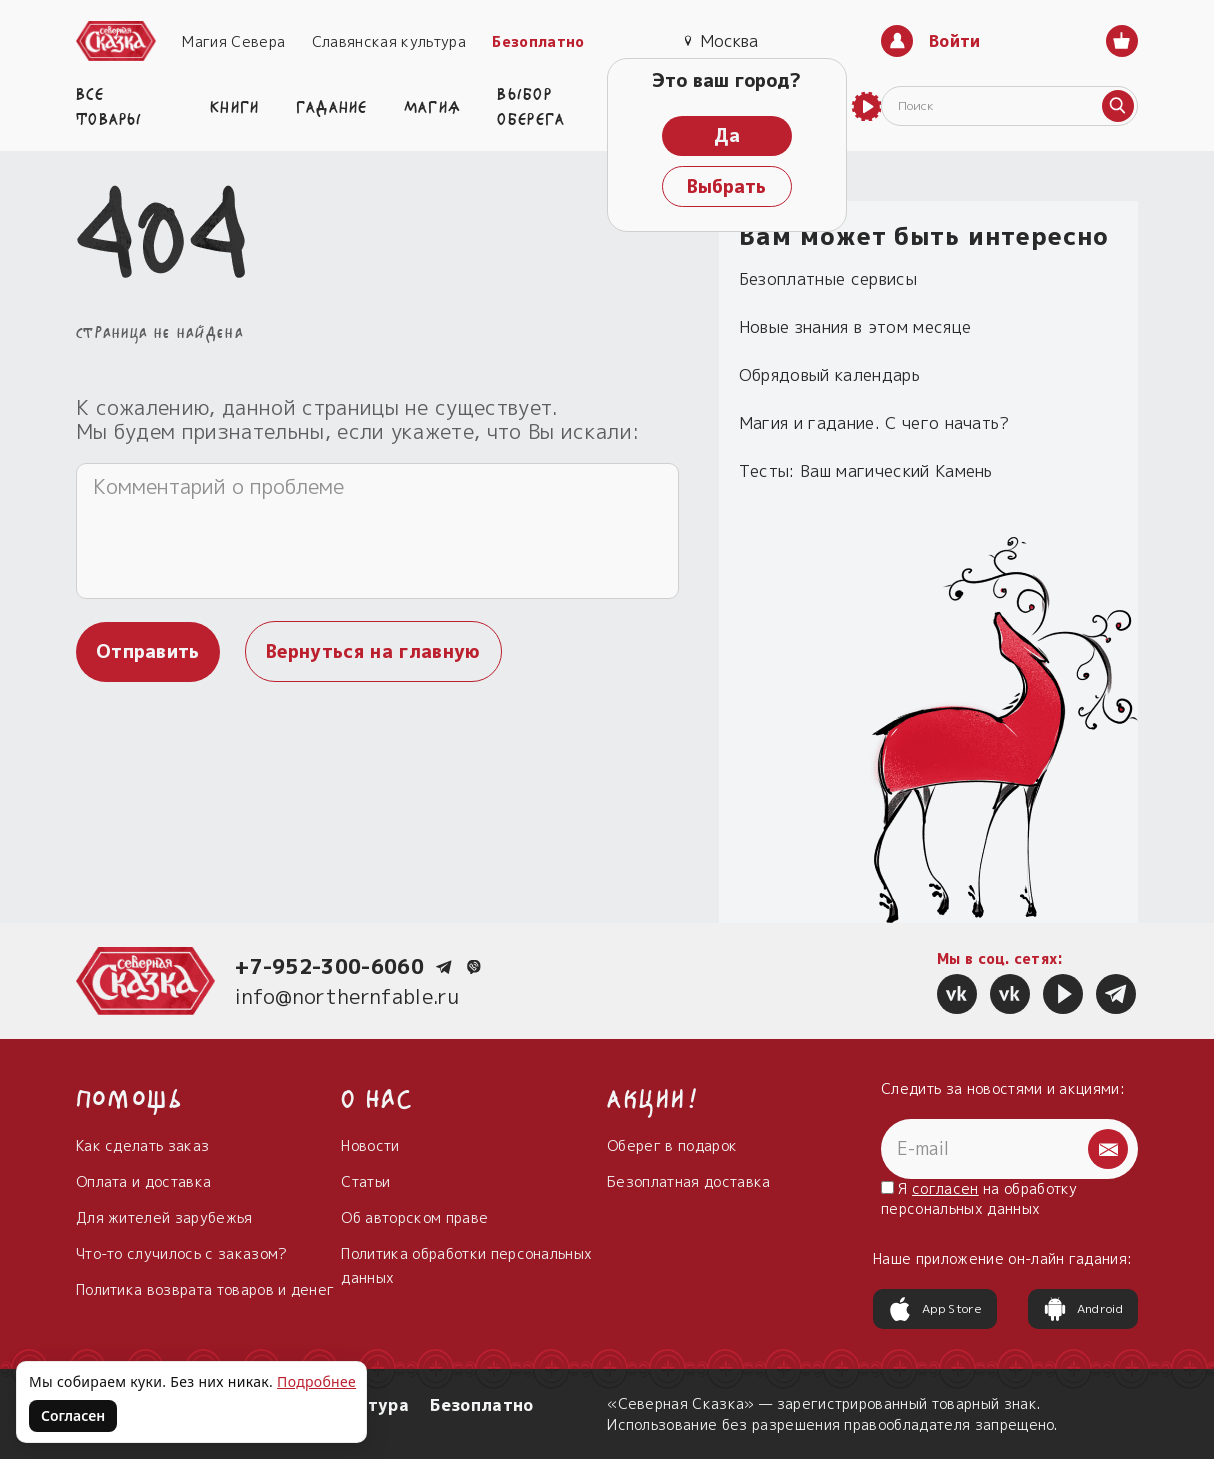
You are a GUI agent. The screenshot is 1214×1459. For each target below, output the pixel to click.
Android (1083, 1309)
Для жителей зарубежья (164, 1217)
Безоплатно (538, 41)
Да (727, 135)
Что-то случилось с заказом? (182, 1253)
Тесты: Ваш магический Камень (866, 471)
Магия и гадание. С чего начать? (874, 423)
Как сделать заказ (142, 1145)
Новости (370, 1145)
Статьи (365, 1181)
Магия (433, 105)
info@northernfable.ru (347, 996)
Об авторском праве (414, 1217)
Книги (235, 105)
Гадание (332, 105)
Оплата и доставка (143, 1181)
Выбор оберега (531, 104)
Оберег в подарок (672, 1145)
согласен (945, 1188)
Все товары (109, 104)
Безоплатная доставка (688, 1181)
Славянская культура (389, 41)
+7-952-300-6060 (329, 966)
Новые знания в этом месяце (855, 327)
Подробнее (316, 1381)
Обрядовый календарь (829, 375)
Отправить (148, 651)
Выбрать (726, 186)
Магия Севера (233, 41)
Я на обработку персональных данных (979, 1198)
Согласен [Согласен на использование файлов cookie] (73, 1415)
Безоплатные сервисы (828, 279)
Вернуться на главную (373, 651)
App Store (935, 1309)
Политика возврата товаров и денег (205, 1289)
